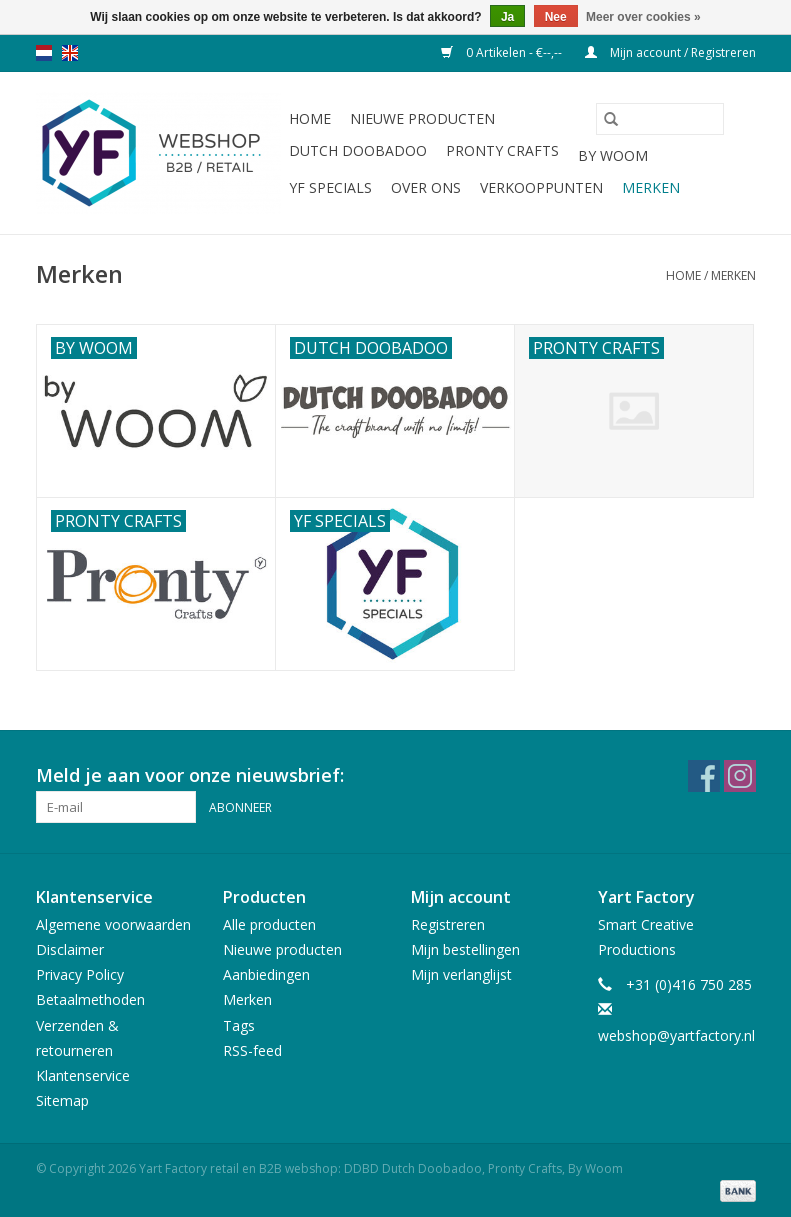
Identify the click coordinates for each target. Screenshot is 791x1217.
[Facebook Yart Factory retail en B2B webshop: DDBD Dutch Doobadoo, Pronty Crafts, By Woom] (704, 776)
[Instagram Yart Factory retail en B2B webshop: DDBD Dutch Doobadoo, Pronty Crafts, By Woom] (740, 776)
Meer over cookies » (643, 17)
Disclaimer (70, 949)
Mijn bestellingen (465, 949)
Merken (651, 187)
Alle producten (269, 924)
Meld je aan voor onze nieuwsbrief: (190, 775)
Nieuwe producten (422, 118)
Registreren (448, 924)
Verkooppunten (541, 187)
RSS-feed (252, 1050)
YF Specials (330, 187)
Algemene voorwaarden (113, 924)
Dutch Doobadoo (358, 150)
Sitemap (62, 1100)
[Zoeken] (660, 119)
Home (310, 118)
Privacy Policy (80, 974)
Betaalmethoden (90, 999)
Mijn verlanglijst (461, 974)
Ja (507, 17)
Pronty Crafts (502, 150)
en (70, 53)
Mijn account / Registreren (670, 52)
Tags (239, 1025)
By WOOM (613, 155)
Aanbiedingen (266, 974)
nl (44, 53)
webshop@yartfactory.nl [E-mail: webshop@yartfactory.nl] (676, 1035)
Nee (556, 17)
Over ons (426, 187)
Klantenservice (83, 1075)
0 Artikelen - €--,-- (503, 52)
